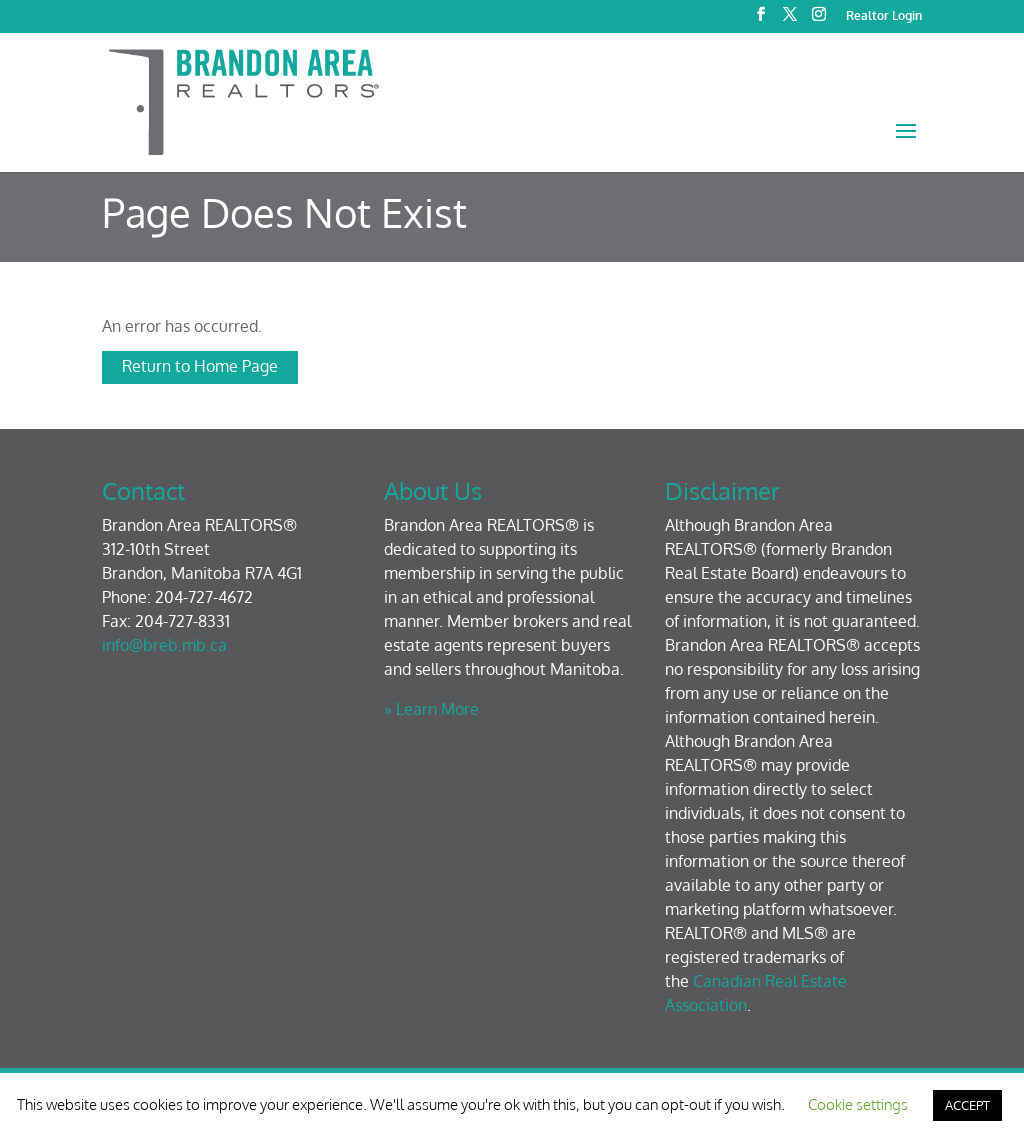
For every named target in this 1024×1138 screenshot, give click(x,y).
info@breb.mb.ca (164, 645)
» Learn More (431, 709)
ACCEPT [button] (967, 1105)
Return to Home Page (200, 366)
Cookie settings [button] (858, 1104)
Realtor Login (884, 16)
